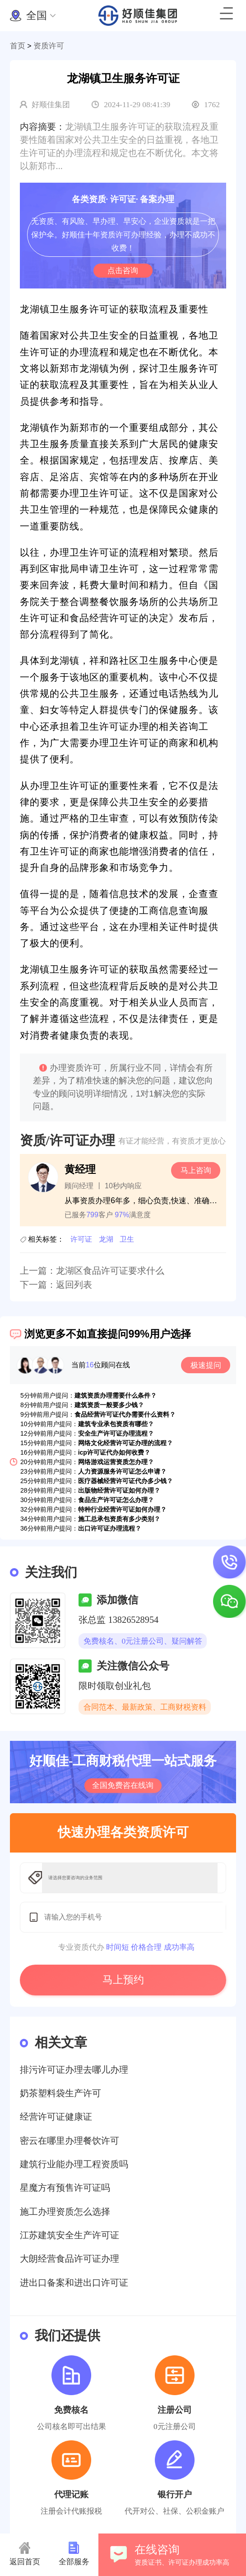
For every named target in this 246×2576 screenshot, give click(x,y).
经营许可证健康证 (56, 2117)
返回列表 (74, 1285)
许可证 (81, 1239)
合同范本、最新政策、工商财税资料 (145, 1706)
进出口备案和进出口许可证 (74, 2283)
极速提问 (205, 1365)
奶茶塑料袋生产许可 (60, 2093)
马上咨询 (196, 1170)
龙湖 (106, 1239)
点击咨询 (122, 270)
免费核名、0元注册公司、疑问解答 (143, 1640)
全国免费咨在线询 (122, 1785)
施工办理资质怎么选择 (65, 2212)
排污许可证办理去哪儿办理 (74, 2070)
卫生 (127, 1239)
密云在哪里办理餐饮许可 (69, 2141)
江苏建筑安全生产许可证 (69, 2235)
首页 (17, 45)
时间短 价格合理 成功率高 (150, 1947)
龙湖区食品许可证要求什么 (110, 1271)
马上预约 (123, 1979)
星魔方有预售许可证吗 (65, 2188)
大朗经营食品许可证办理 (69, 2259)
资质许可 (48, 45)
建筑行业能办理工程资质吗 (74, 2164)
